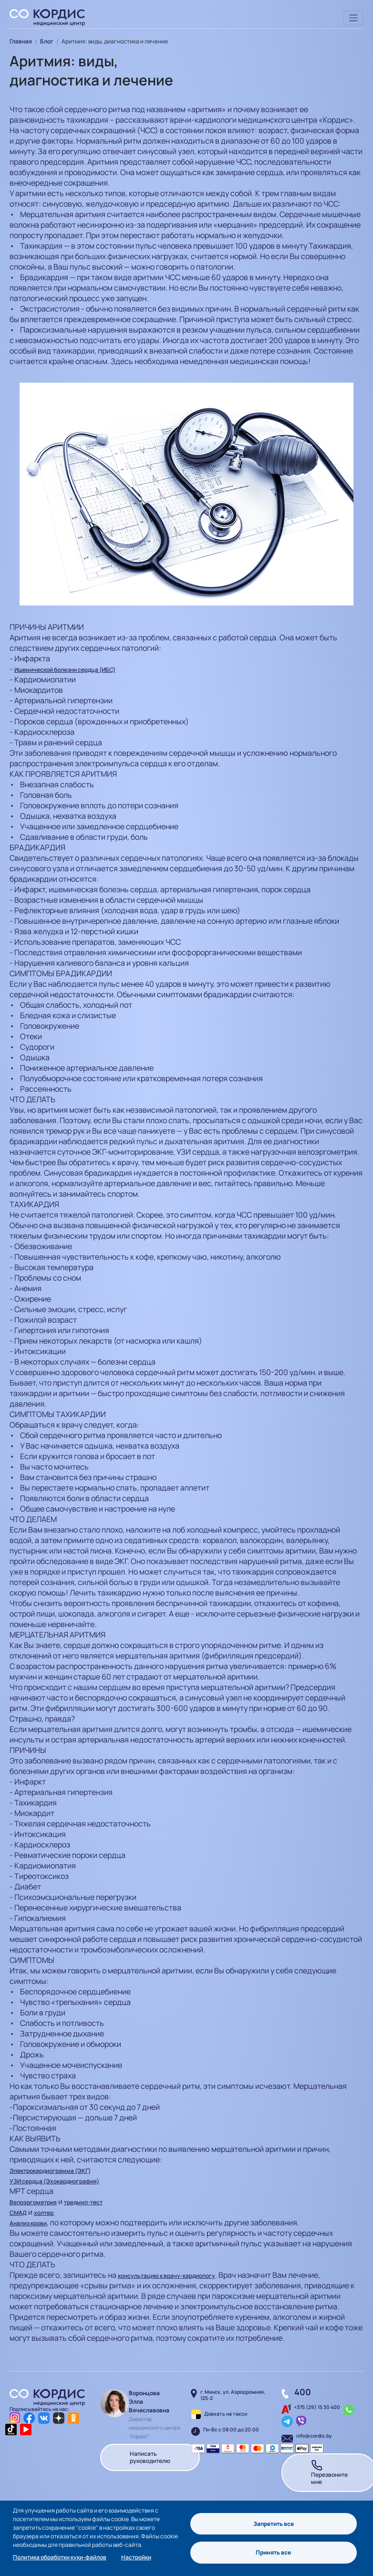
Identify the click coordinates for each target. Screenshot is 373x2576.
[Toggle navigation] (353, 17)
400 (302, 2392)
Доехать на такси (225, 2413)
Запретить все (273, 2523)
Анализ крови (28, 2223)
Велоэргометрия (33, 2202)
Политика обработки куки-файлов (59, 2557)
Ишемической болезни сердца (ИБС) (64, 670)
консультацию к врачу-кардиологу (166, 2276)
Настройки (136, 2557)
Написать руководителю (150, 2457)
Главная (21, 41)
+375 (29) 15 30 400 (317, 2407)
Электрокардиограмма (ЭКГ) (50, 2171)
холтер (44, 2213)
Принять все (273, 2553)
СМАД (18, 2213)
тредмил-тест (83, 2202)
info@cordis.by (314, 2435)
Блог (46, 41)
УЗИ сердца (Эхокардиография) (54, 2181)
